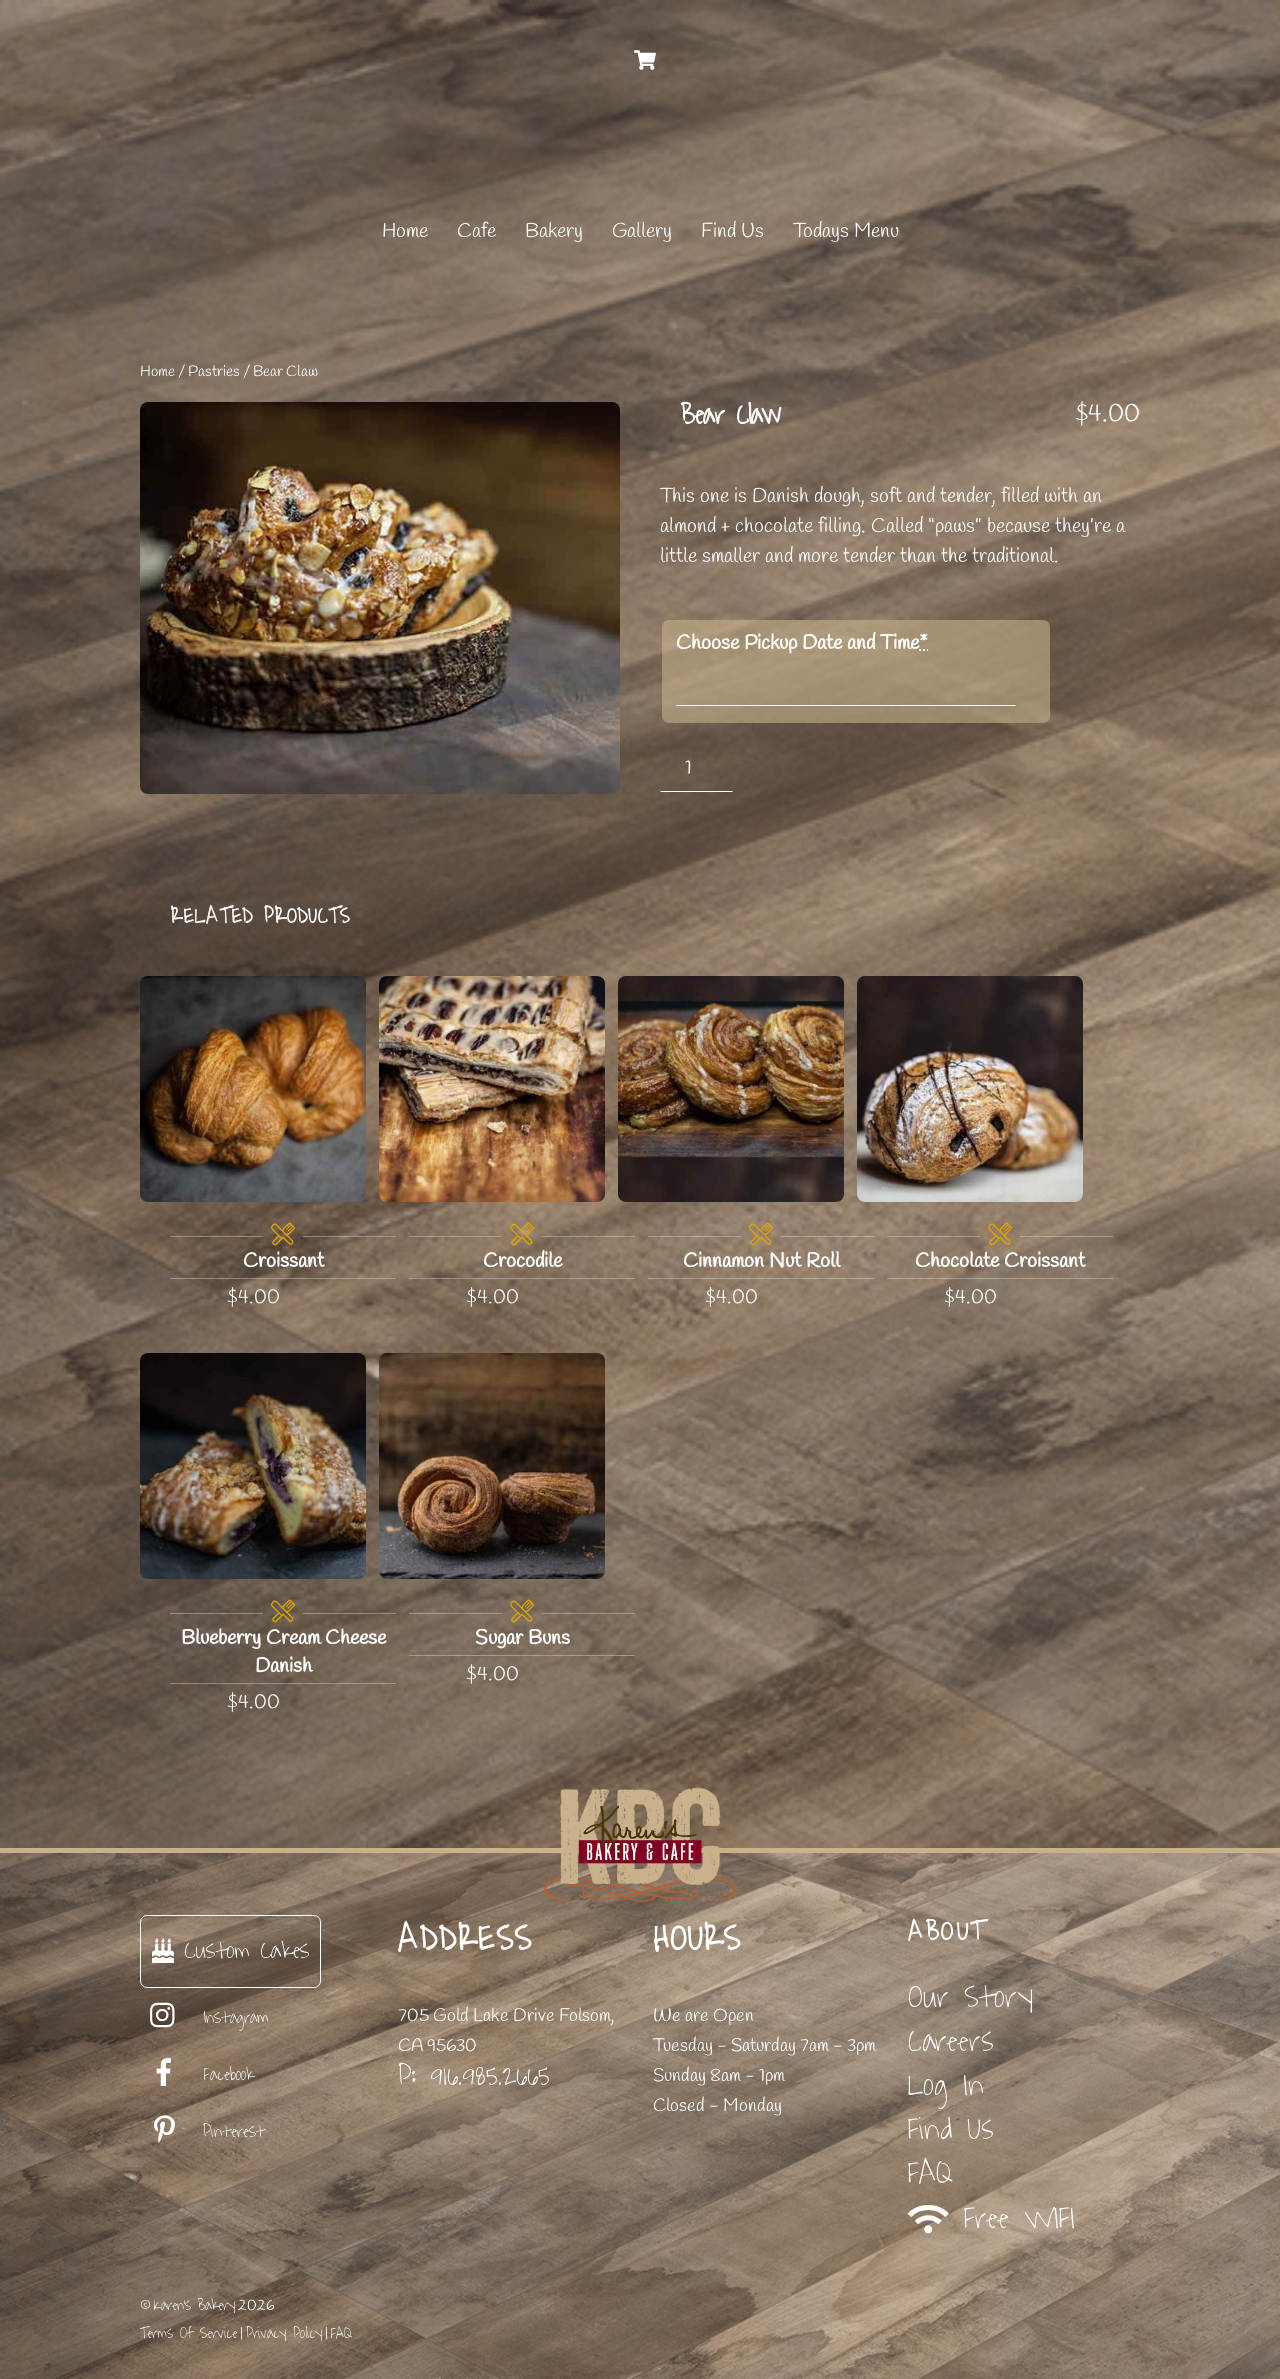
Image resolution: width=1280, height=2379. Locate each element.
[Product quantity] (696, 768)
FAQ (930, 2173)
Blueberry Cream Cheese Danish (283, 1652)
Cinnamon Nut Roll (761, 1261)
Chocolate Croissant (1000, 1261)
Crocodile (522, 1261)
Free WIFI (991, 2218)
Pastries (214, 372)
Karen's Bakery (194, 2305)
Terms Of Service (188, 2333)
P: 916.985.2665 (474, 2076)
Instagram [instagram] (204, 2018)
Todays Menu (846, 231)
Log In (946, 2085)
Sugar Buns (522, 1638)
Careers (951, 2041)
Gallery (642, 231)
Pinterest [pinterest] (202, 2132)
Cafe (476, 231)
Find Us (732, 231)
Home (405, 231)
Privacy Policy (284, 2333)
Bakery (554, 231)
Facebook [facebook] (197, 2075)
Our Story (970, 1997)
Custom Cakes (230, 1950)
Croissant (283, 1261)
